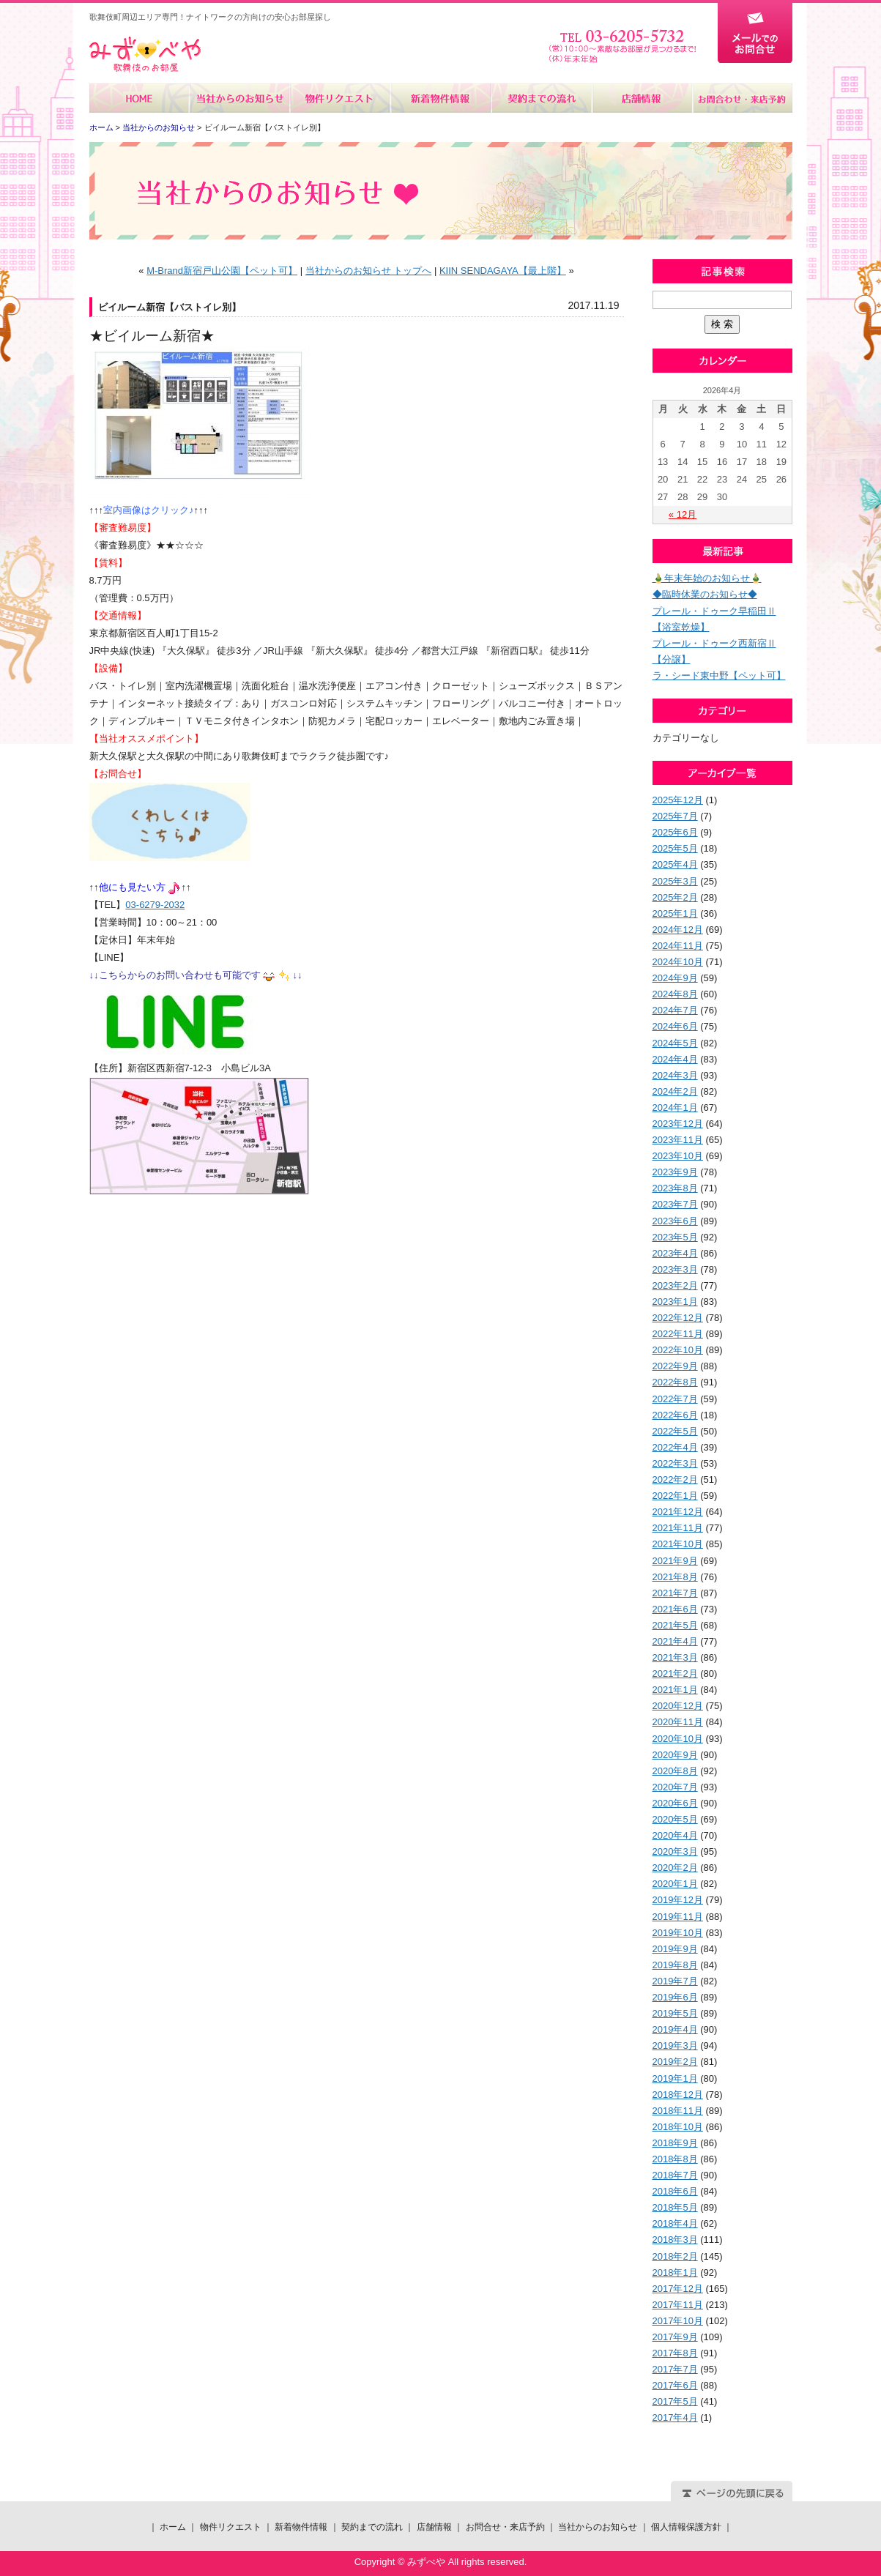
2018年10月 (678, 2126)
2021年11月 (678, 1527)
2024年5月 (675, 1043)
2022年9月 (675, 1365)
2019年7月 (675, 1981)
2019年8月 (675, 1964)
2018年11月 (678, 2110)
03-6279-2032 (155, 904)
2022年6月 (675, 1415)
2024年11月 (678, 945)
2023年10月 (678, 1155)
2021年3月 (675, 1657)
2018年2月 (675, 2256)
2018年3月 (675, 2239)
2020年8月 (675, 1770)
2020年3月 (675, 1851)
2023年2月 (675, 1285)
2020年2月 (675, 1867)
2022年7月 (675, 1398)
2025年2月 (675, 897)
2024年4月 (675, 1059)
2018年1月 (675, 2272)
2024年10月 (678, 961)
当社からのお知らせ (240, 98)
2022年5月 (675, 1431)
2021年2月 (675, 1673)
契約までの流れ (541, 98)
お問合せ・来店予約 (741, 98)
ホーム (139, 98)
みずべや (145, 54)
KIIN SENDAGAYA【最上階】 (502, 270)
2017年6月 (675, 2385)
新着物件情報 (440, 98)
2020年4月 (675, 1835)
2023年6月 (675, 1221)
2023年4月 (675, 1253)
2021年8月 (675, 1576)
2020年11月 (678, 1721)
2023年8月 (675, 1188)
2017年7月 (675, 2369)
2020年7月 (675, 1787)
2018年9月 (675, 2142)
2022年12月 (678, 1317)
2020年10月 (678, 1738)
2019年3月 (675, 2045)
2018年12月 (678, 2094)
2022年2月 (675, 1479)
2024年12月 (678, 929)
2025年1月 (675, 913)
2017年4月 (675, 2417)
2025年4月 (675, 864)
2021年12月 (678, 1511)
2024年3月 (675, 1075)
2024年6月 (675, 1026)
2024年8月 (675, 994)
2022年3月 (675, 1463)
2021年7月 (675, 1592)
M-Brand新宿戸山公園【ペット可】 (221, 270)
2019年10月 (678, 1932)
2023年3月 (675, 1269)
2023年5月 (675, 1237)
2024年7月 (675, 1010)
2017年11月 (678, 2304)
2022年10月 (678, 1349)
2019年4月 (675, 2029)
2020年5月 (675, 1819)
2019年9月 (675, 1948)
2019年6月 (675, 1997)
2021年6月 (675, 1609)
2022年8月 (675, 1382)
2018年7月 (675, 2175)
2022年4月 (675, 1447)
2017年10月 (678, 2320)
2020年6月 (675, 1803)
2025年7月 (675, 816)
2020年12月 (678, 1705)
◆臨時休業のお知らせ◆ (705, 594)
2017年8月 (675, 2353)
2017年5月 (675, 2401)
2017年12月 (678, 2288)
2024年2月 (675, 1091)
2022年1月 (675, 1495)
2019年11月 (678, 1916)
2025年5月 (675, 848)
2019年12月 (678, 1899)
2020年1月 (675, 1883)
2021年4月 (675, 1641)
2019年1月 (675, 2078)
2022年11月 (678, 1333)
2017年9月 (675, 2336)
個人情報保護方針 (686, 2527)
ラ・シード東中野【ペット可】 (719, 675)
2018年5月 (675, 2207)
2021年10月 (678, 1543)
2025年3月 (675, 881)
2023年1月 (675, 1301)
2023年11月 (678, 1139)
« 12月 (682, 514)
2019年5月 (675, 2013)
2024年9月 (675, 977)
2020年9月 (675, 1754)
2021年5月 (675, 1625)
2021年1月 (675, 1689)
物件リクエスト (340, 98)
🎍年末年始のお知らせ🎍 (707, 578)
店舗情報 (641, 98)
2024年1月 (675, 1107)
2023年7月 (675, 1204)
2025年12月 (678, 799)
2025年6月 (675, 832)
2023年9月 (675, 1171)
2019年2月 (675, 2061)
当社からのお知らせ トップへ (368, 270)
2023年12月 (678, 1123)
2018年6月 (675, 2191)
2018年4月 (675, 2223)
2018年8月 (675, 2159)
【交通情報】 (117, 615)
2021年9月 (675, 1560)
